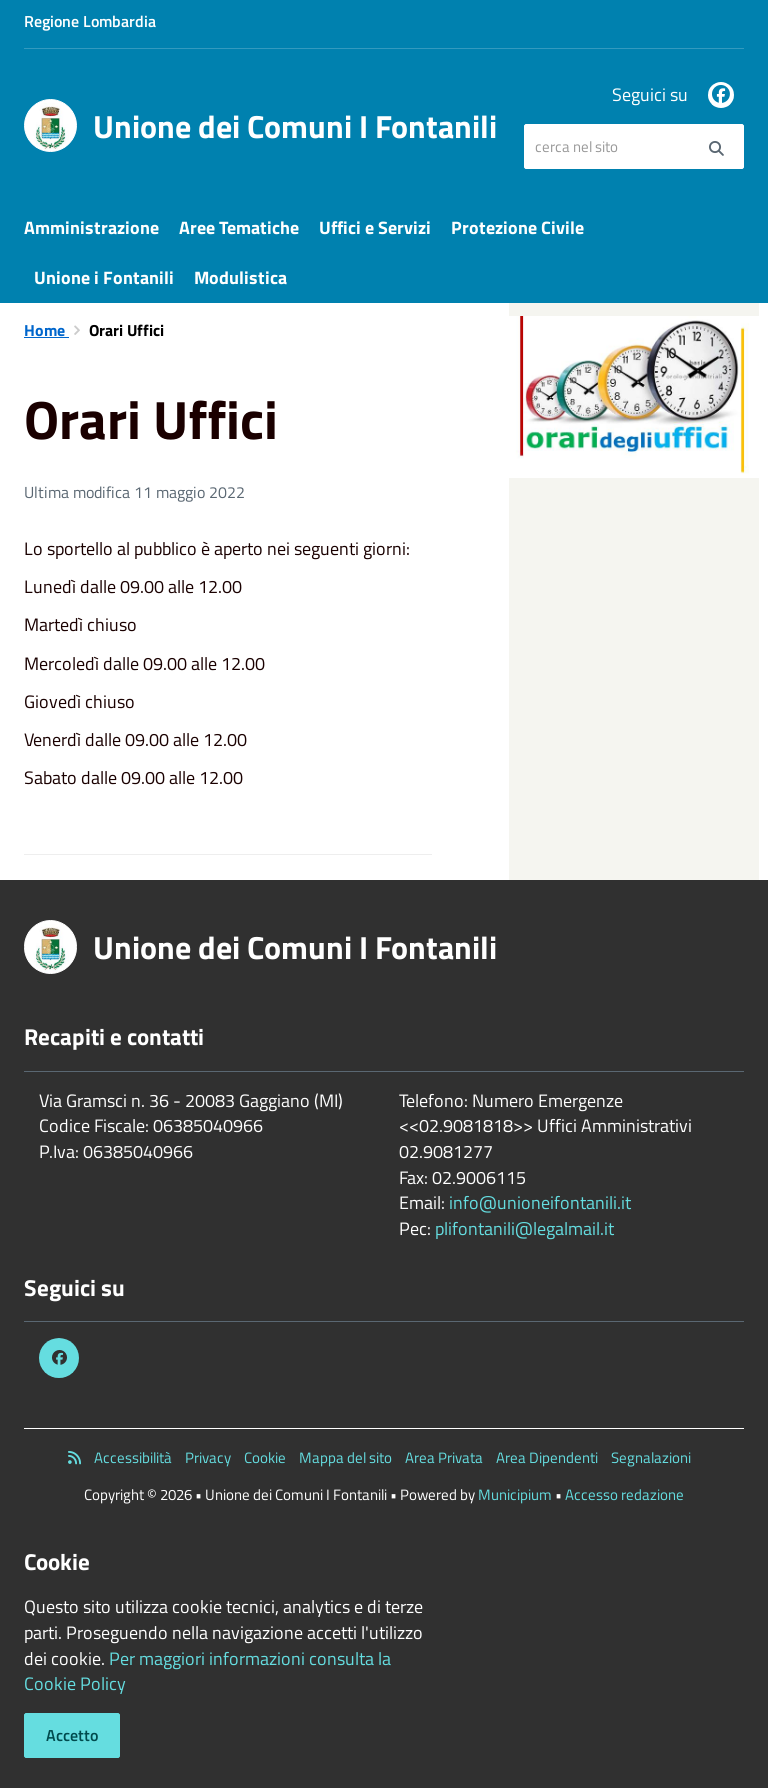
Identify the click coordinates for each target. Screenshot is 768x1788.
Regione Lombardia (90, 21)
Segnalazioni (651, 1457)
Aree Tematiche (239, 227)
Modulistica (240, 277)
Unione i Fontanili (104, 277)
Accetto (72, 1735)
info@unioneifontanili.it (540, 1202)
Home (46, 330)
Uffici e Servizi (375, 227)
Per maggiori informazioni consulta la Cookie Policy (207, 1671)
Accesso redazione (624, 1494)
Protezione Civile (517, 227)
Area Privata (444, 1457)
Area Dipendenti (547, 1457)
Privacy (208, 1457)
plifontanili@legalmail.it (524, 1228)
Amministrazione (91, 227)
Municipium (515, 1494)
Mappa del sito (345, 1457)
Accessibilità (133, 1457)
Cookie (265, 1457)
